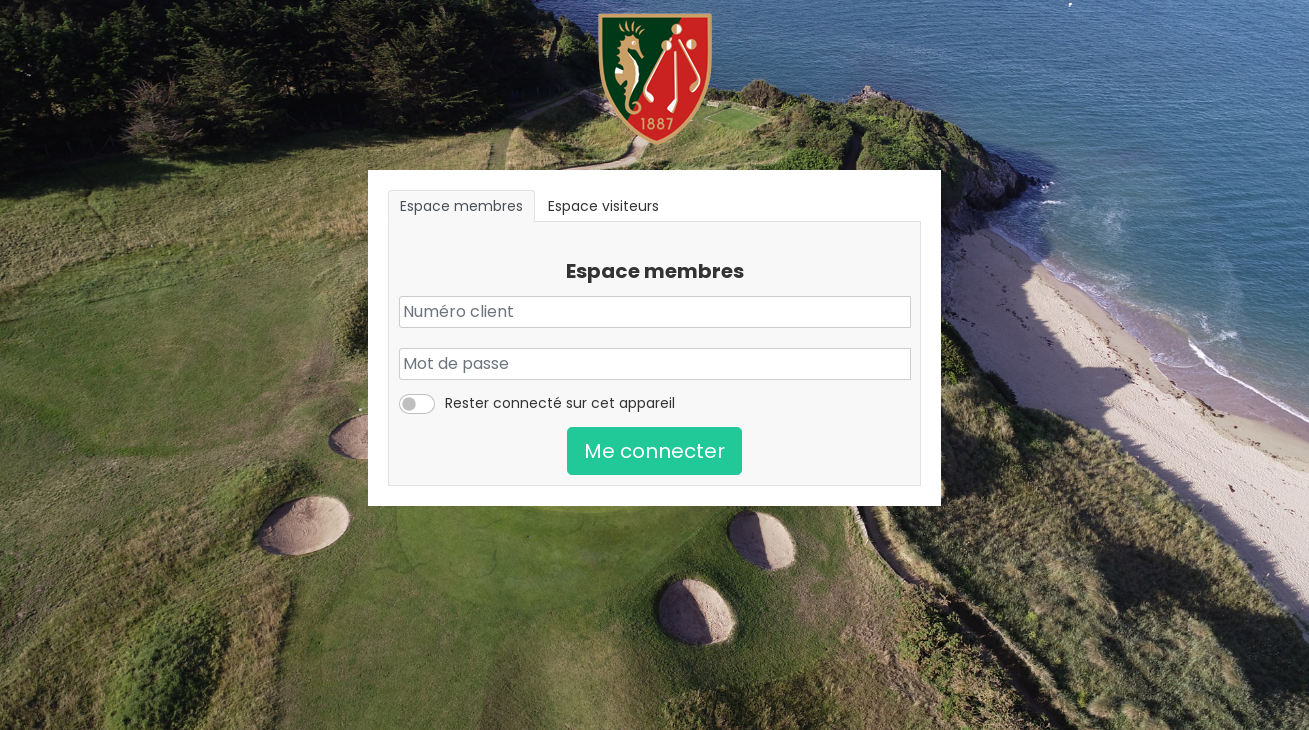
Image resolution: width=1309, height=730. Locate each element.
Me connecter (654, 451)
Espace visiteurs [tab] (603, 206)
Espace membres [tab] (461, 206)
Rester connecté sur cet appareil (560, 403)
